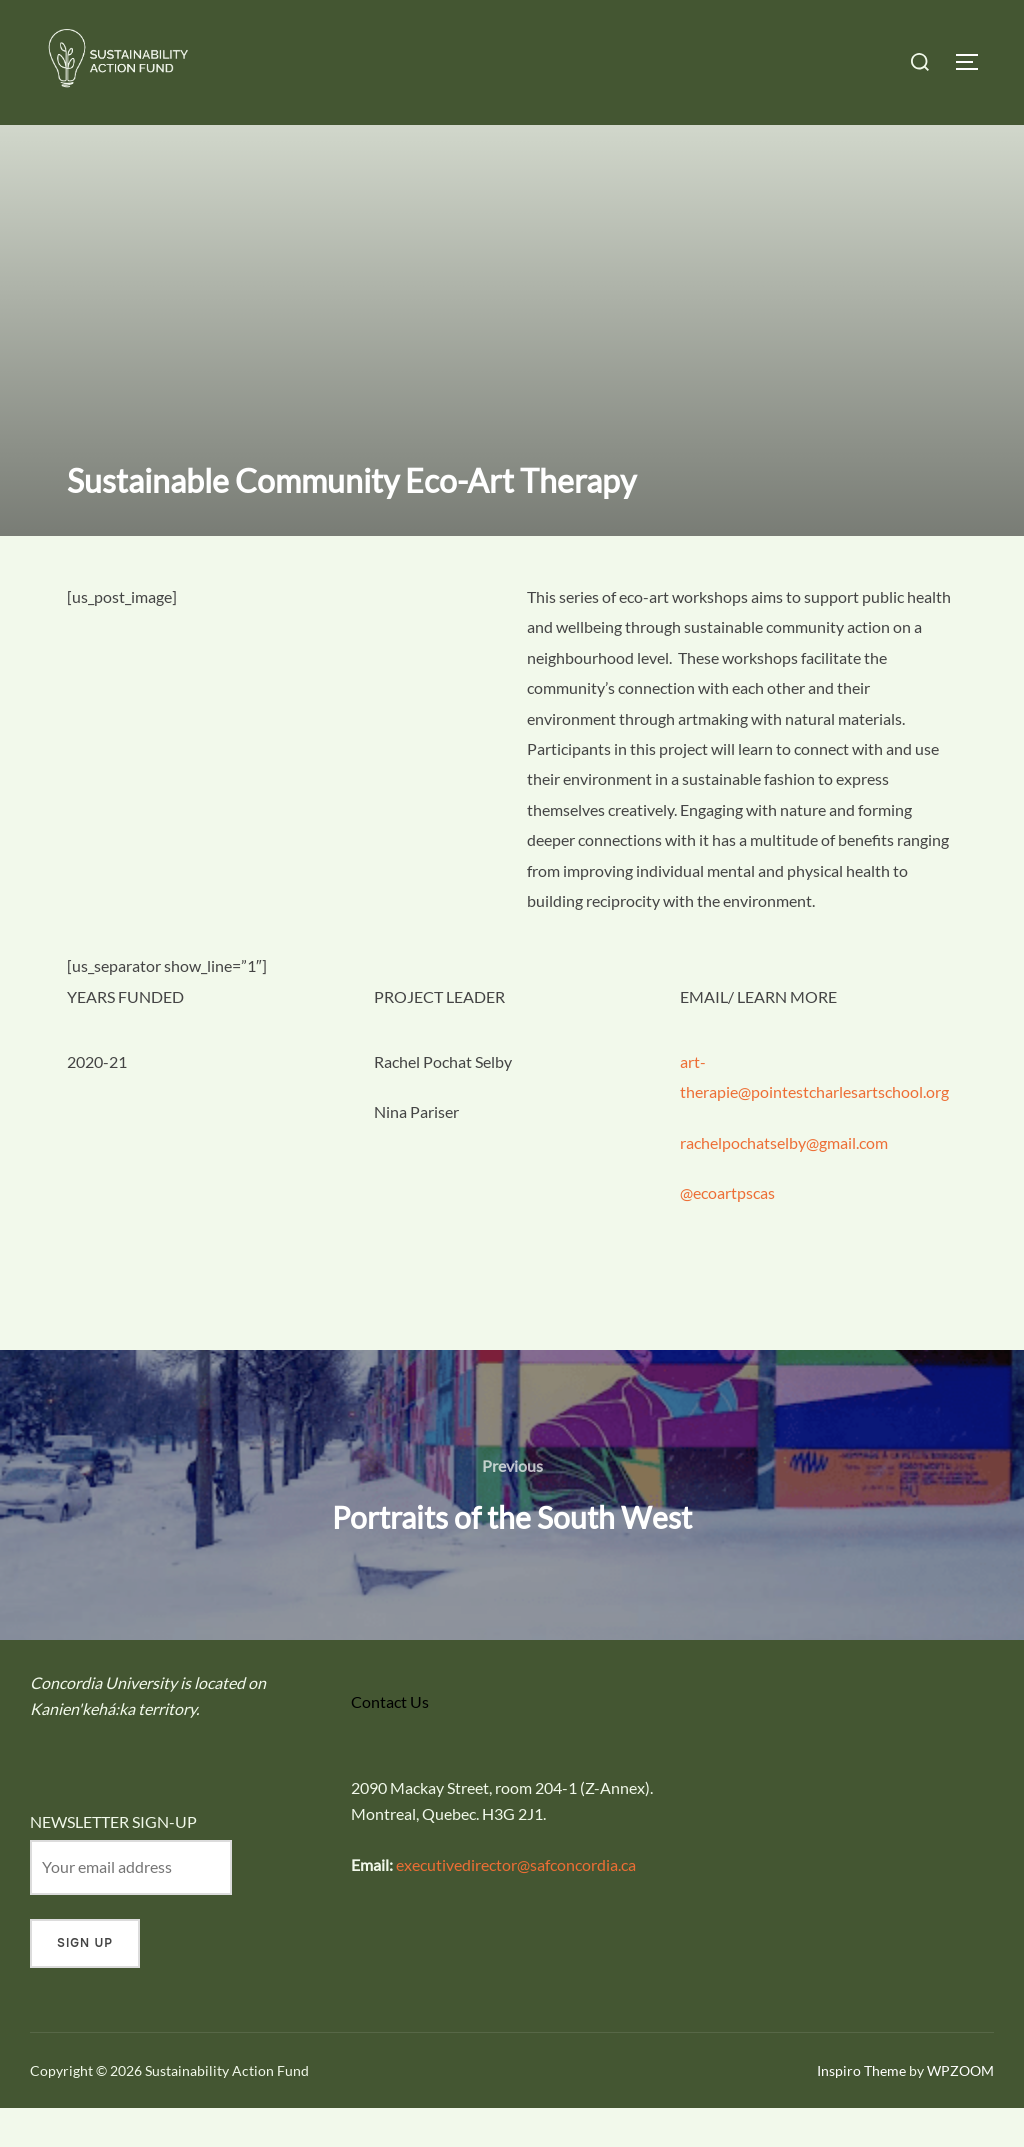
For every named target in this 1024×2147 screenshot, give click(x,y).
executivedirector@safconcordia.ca (516, 1903)
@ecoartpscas (727, 1231)
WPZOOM (960, 2108)
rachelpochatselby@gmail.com (784, 1181)
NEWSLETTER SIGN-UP (113, 1860)
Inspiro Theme (861, 2108)
